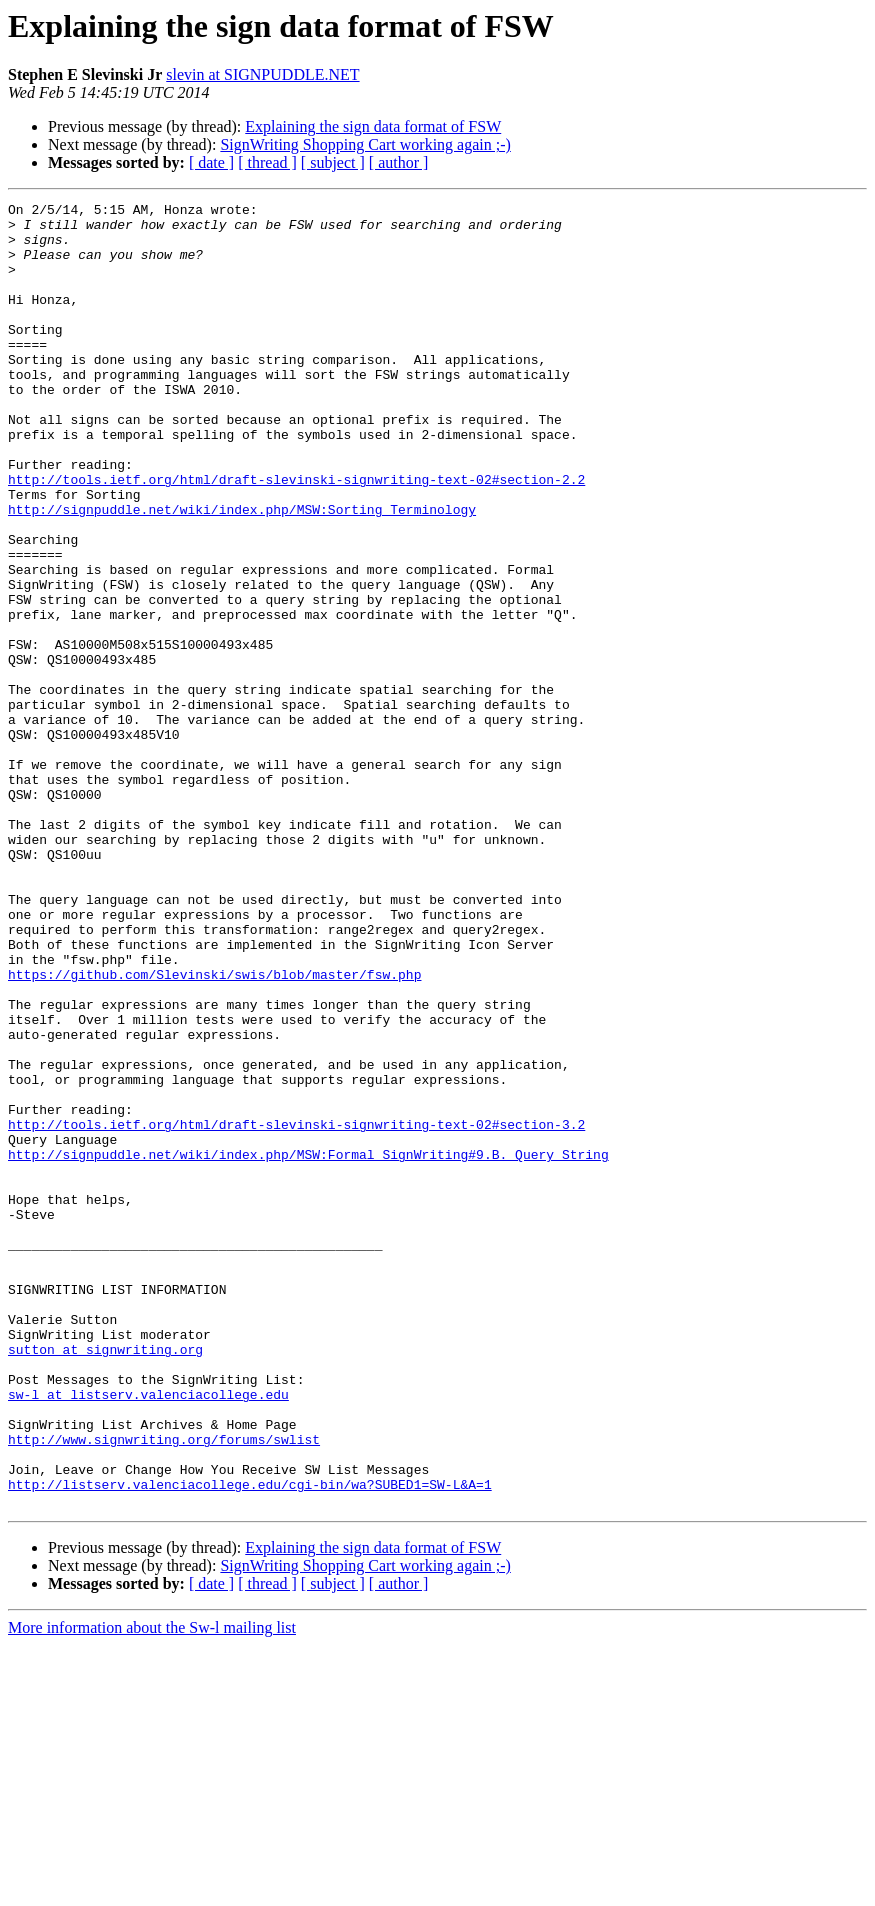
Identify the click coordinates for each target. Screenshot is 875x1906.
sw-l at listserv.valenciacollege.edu (148, 1634)
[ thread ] (267, 162)
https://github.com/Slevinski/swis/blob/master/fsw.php (214, 1130)
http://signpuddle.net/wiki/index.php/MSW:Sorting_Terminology (242, 572)
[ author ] (399, 162)
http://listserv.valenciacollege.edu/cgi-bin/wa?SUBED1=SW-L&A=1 (250, 1742)
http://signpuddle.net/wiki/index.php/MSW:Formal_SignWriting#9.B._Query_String (308, 1346)
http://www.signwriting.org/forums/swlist (164, 1688)
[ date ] (211, 162)
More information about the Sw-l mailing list (152, 1888)
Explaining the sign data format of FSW (373, 126)
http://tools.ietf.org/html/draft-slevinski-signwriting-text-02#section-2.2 (296, 536)
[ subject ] (333, 162)
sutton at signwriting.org (105, 1580)
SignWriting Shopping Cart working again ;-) (365, 144)
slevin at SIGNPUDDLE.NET (262, 74)
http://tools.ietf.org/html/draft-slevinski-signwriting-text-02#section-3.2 (296, 1310)
